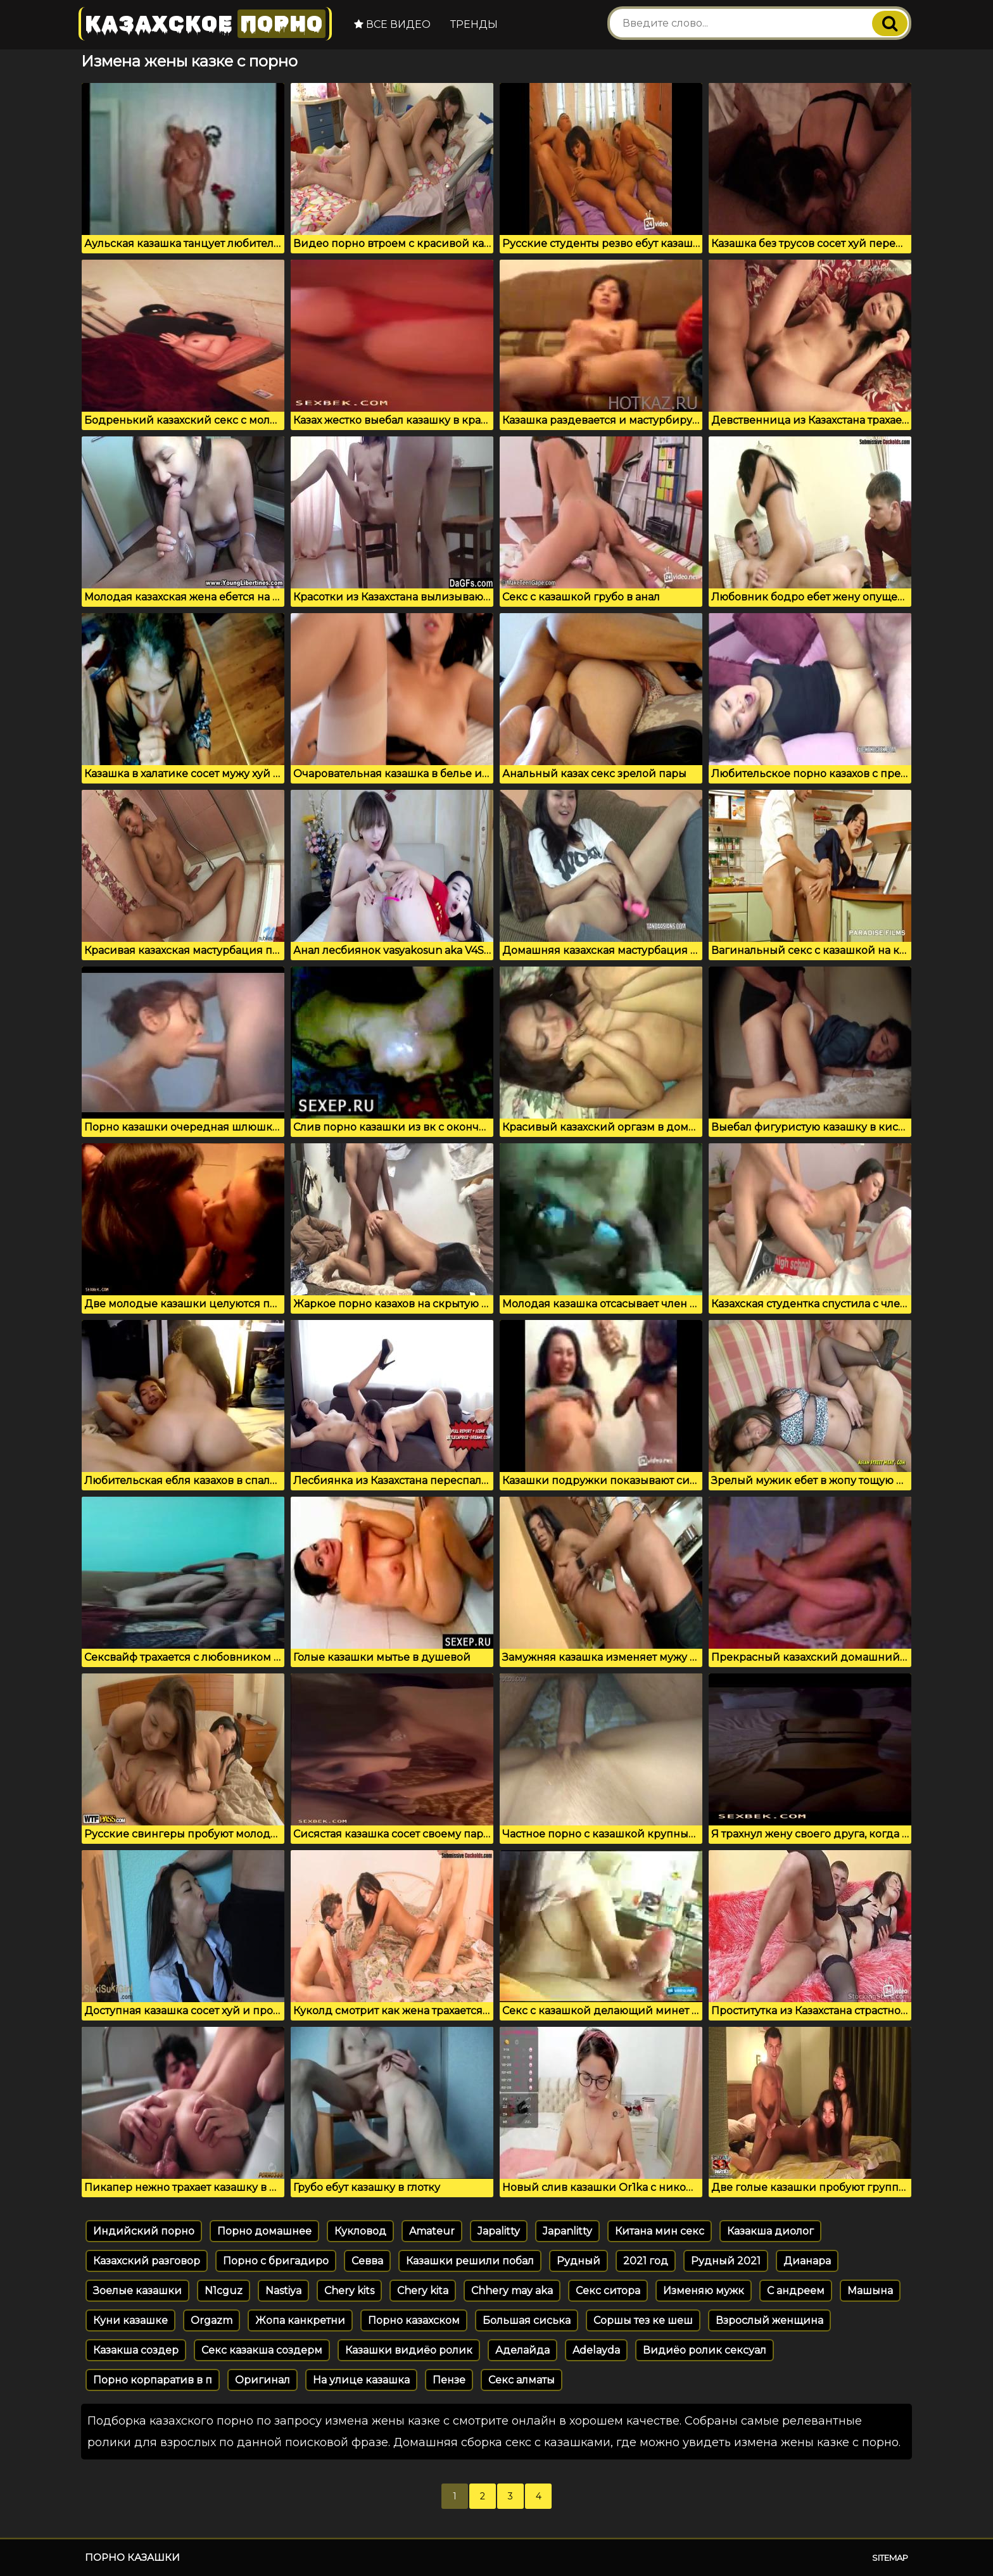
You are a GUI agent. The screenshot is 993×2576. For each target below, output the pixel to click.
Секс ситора (608, 2291)
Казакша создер (136, 2350)
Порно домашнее (264, 2231)
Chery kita (422, 2291)
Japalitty (499, 2231)
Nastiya (283, 2291)
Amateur (432, 2231)
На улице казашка (361, 2380)
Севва (367, 2261)
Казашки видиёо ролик (408, 2350)
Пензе (449, 2380)
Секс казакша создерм (261, 2350)
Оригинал (262, 2380)
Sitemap (890, 2558)
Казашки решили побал (470, 2261)
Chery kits (349, 2291)
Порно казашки (132, 2557)
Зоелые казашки (137, 2291)
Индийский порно (143, 2231)
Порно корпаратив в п (152, 2380)
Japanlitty (567, 2231)
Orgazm (211, 2320)
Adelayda (596, 2350)
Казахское (205, 24)
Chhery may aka (512, 2291)
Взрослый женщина (769, 2320)
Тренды (474, 24)
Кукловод (360, 2231)
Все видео (392, 24)
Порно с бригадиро (276, 2261)
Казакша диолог (770, 2231)
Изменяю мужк (703, 2291)
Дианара (807, 2261)
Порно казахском (414, 2320)
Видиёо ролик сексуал (704, 2350)
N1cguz (224, 2291)
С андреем (796, 2291)
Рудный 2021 (726, 2261)
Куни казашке (130, 2320)
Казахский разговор (146, 2261)
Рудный (578, 2261)
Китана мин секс (659, 2231)
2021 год (645, 2261)
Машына (870, 2291)
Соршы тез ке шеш (643, 2320)
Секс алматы (521, 2380)
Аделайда (522, 2350)
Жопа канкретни (300, 2320)
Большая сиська (527, 2320)
